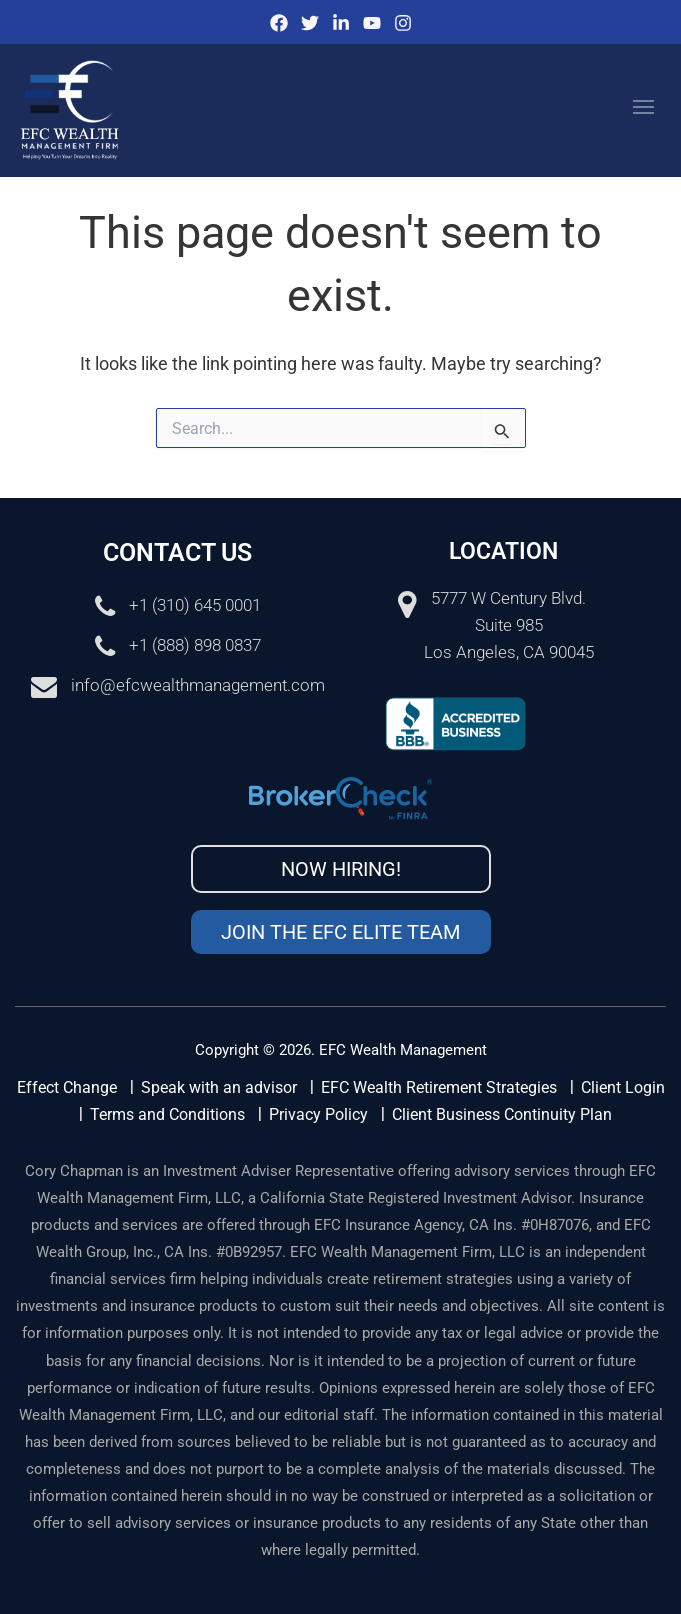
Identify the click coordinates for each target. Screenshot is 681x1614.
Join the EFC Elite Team (340, 932)
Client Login (623, 1087)
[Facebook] (279, 23)
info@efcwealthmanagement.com (198, 685)
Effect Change (67, 1087)
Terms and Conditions (167, 1114)
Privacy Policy (318, 1114)
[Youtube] (372, 23)
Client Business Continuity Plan (502, 1114)
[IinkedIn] (341, 23)
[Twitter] (310, 23)
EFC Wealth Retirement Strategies (439, 1087)
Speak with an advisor (219, 1087)
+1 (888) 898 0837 (195, 645)
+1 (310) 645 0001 (195, 605)
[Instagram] (403, 23)
